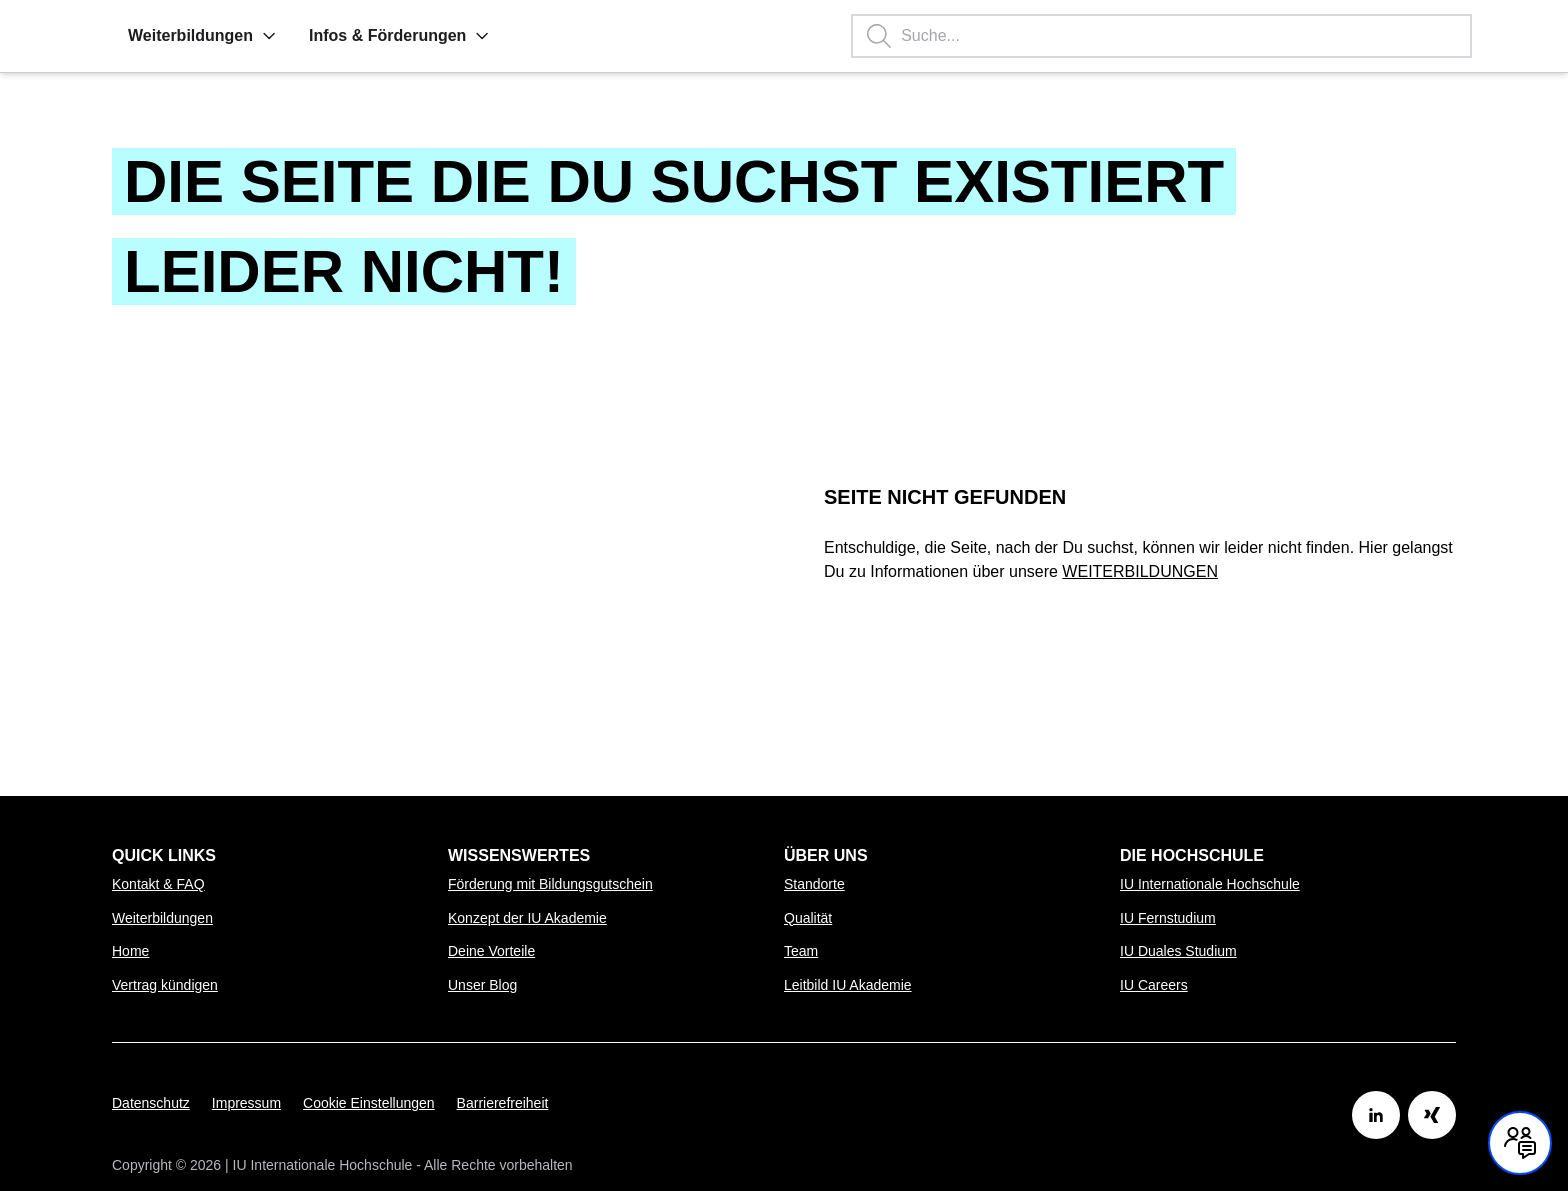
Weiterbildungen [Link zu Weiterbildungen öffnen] (162, 918)
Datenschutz (151, 1103)
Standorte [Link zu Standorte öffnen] (814, 884)
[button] (269, 36)
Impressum (246, 1103)
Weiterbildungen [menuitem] (202, 35)
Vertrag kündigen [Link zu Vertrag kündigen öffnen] (165, 985)
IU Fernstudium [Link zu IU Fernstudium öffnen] (1168, 918)
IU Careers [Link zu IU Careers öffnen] (1154, 985)
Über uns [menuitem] (826, 855)
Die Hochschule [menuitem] (1192, 855)
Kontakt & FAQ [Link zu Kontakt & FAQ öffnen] (158, 884)
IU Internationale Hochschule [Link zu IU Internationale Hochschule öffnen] (1210, 884)
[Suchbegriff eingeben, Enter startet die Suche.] (1161, 36)
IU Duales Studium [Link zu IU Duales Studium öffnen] (1178, 951)
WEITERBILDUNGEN (1140, 571)
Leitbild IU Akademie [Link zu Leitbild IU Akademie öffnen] (848, 985)
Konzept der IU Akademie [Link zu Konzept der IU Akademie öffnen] (527, 918)
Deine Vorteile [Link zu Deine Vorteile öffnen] (491, 951)
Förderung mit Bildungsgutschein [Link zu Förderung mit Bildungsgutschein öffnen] (550, 884)
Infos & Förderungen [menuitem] (399, 35)
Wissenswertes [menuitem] (519, 855)
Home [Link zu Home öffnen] (130, 951)
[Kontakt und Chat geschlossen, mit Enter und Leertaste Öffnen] (1520, 1143)
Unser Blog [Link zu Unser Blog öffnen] (482, 985)
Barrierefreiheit (503, 1103)
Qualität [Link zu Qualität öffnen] (808, 918)
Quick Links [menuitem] (164, 855)
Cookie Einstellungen (369, 1103)
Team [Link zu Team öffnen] (801, 951)
